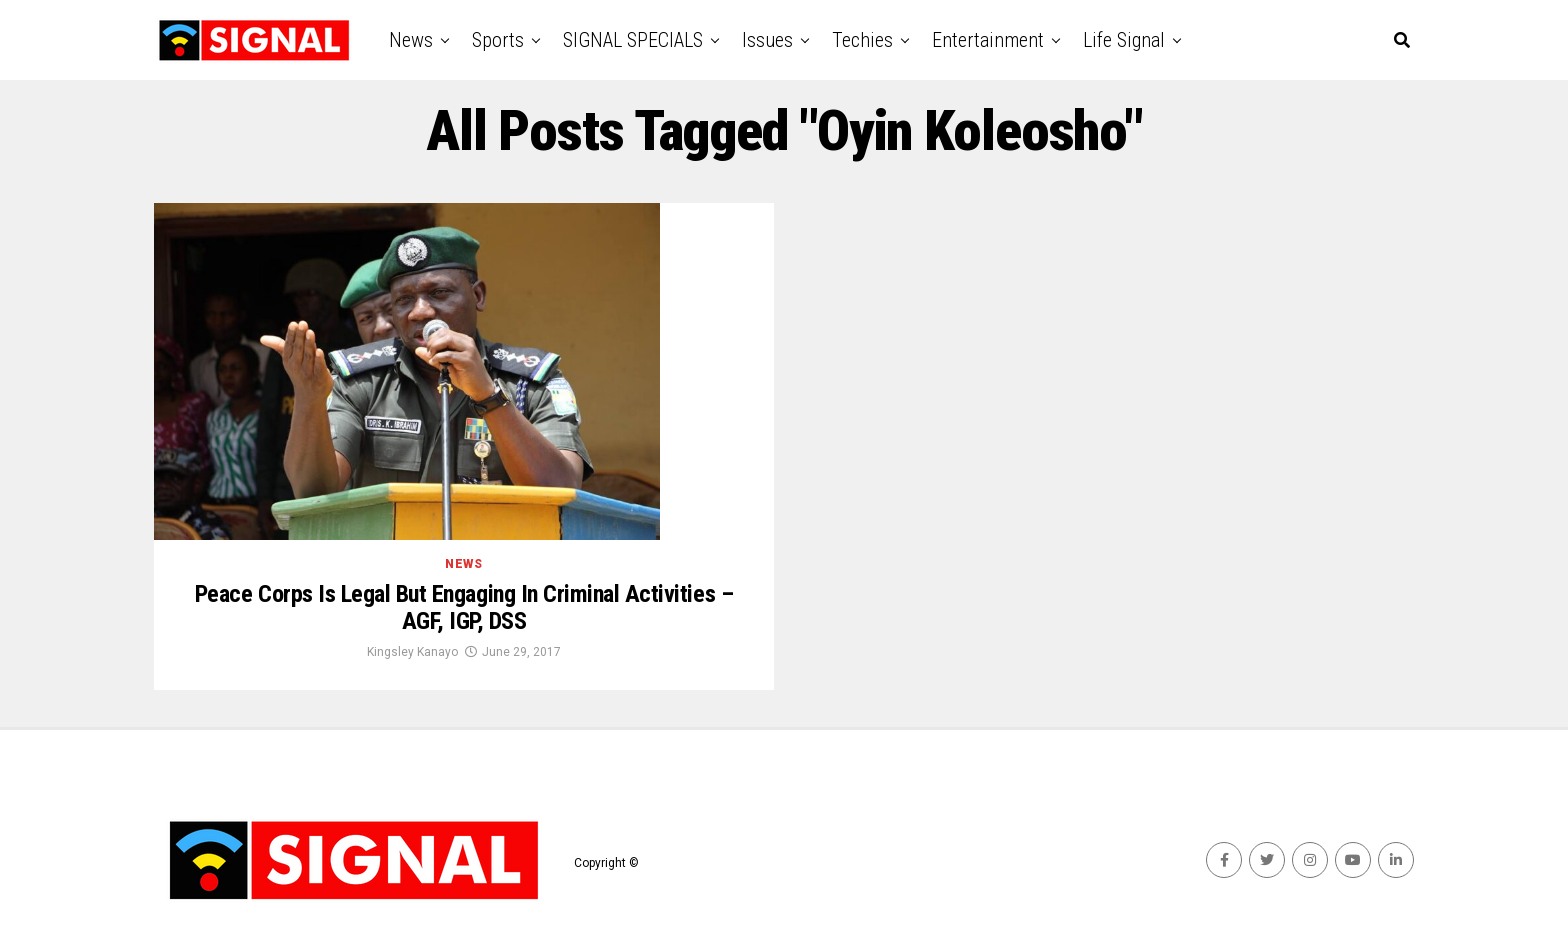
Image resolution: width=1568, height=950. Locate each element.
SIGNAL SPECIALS (633, 40)
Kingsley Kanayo (412, 652)
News (411, 40)
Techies (862, 40)
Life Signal (1124, 40)
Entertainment (988, 40)
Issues (767, 40)
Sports (498, 40)
